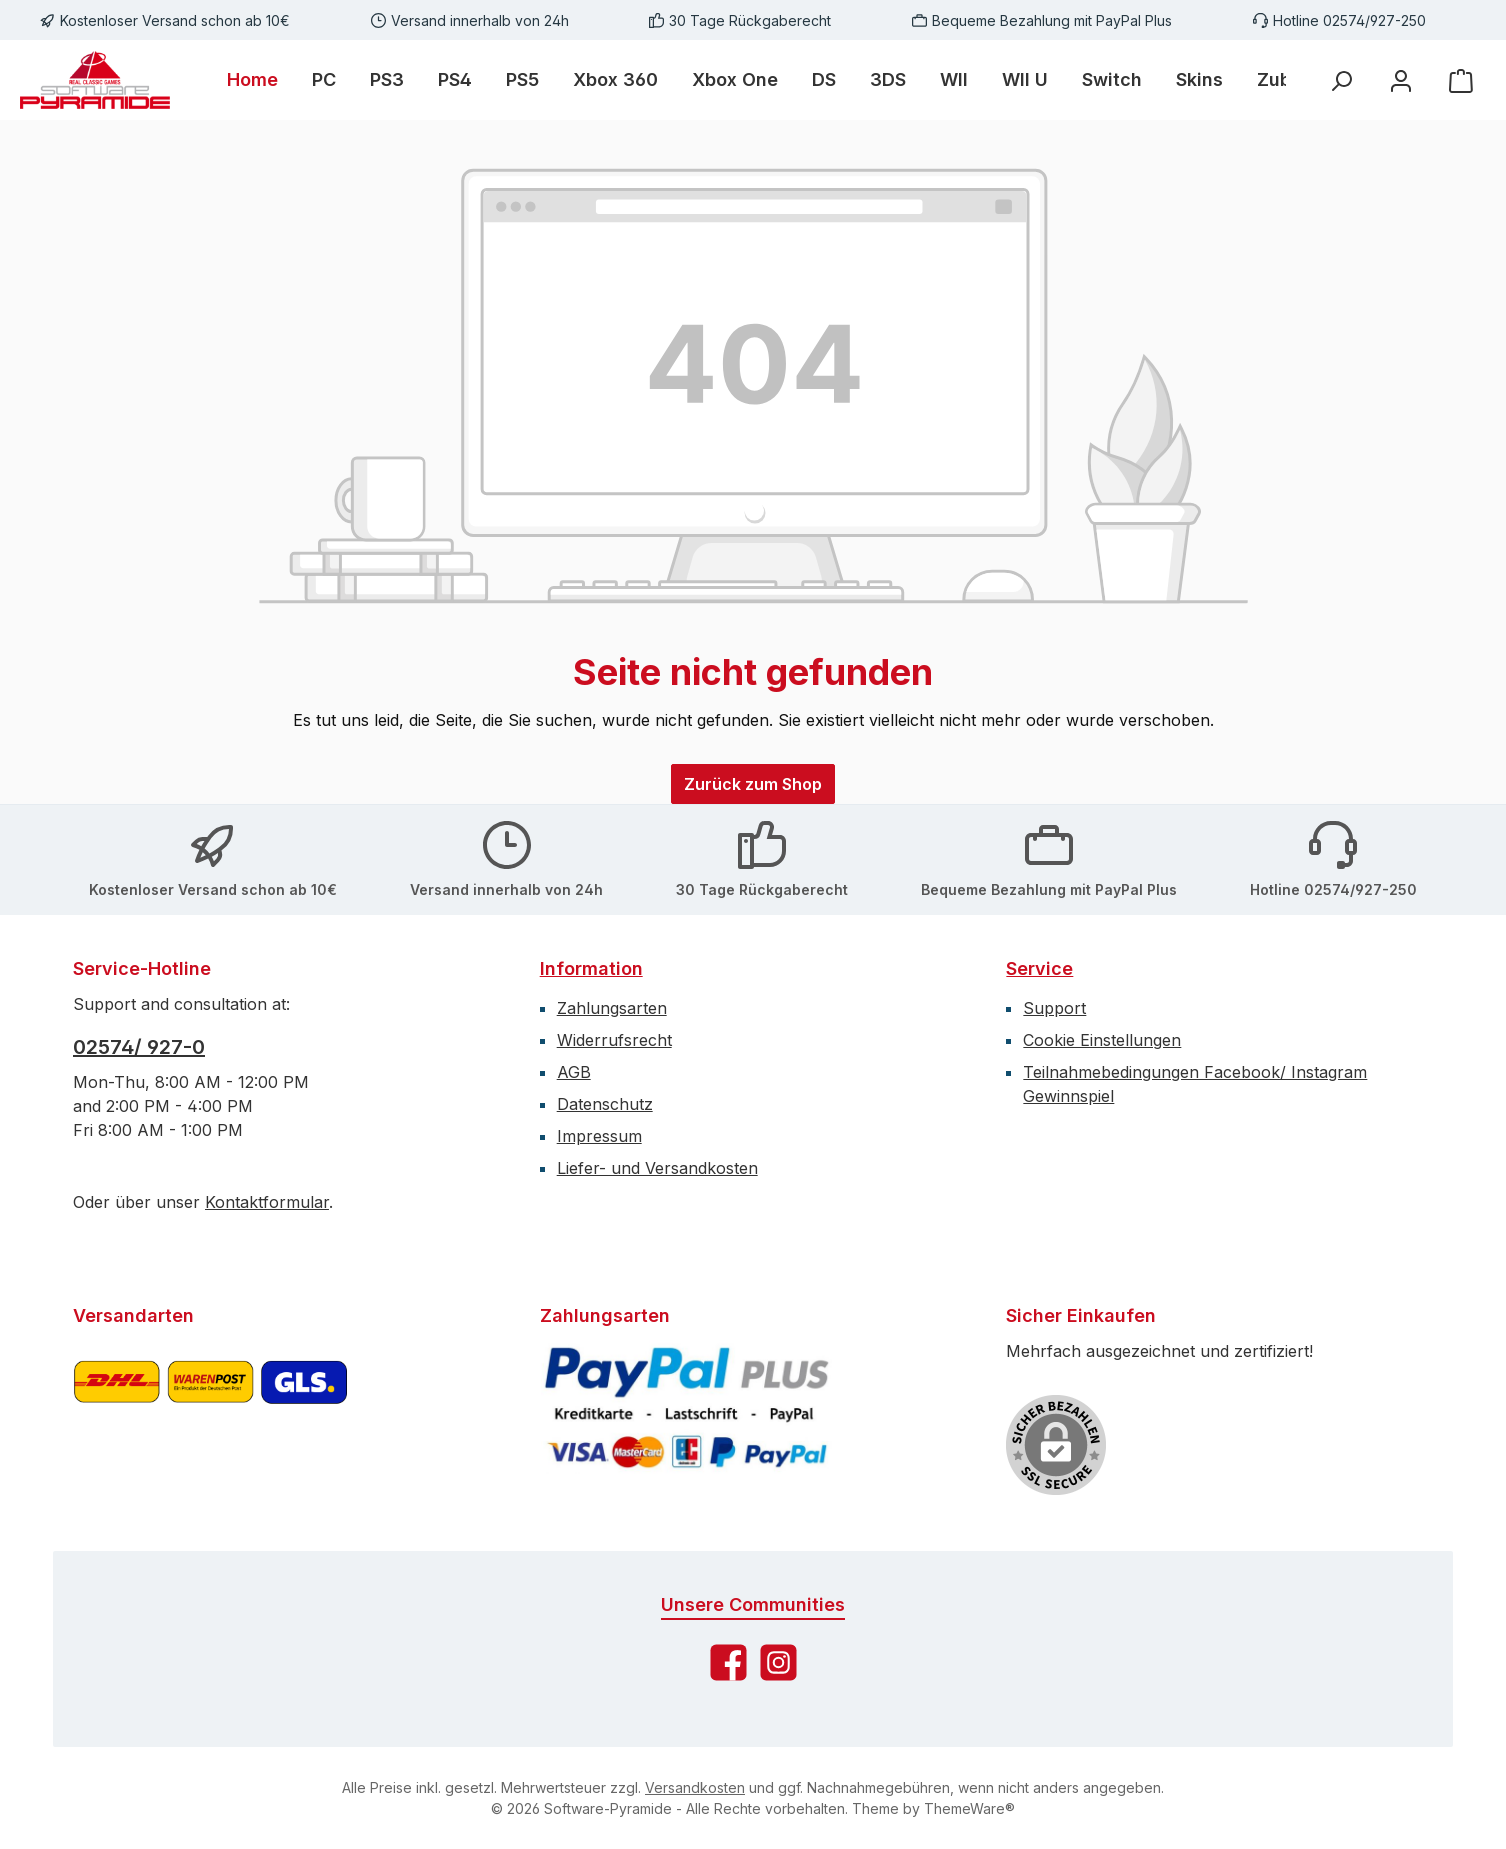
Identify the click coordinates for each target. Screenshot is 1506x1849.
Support (1054, 1008)
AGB (574, 1072)
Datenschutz (605, 1104)
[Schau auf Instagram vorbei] (778, 1662)
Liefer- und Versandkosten (657, 1168)
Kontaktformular (267, 1202)
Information (591, 968)
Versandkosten (695, 1787)
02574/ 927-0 (139, 1047)
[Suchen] (1341, 80)
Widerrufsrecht (614, 1040)
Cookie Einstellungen (1102, 1040)
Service (1039, 968)
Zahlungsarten (612, 1008)
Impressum (599, 1136)
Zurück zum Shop (753, 784)
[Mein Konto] (1401, 80)
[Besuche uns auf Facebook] (728, 1662)
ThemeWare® (969, 1808)
